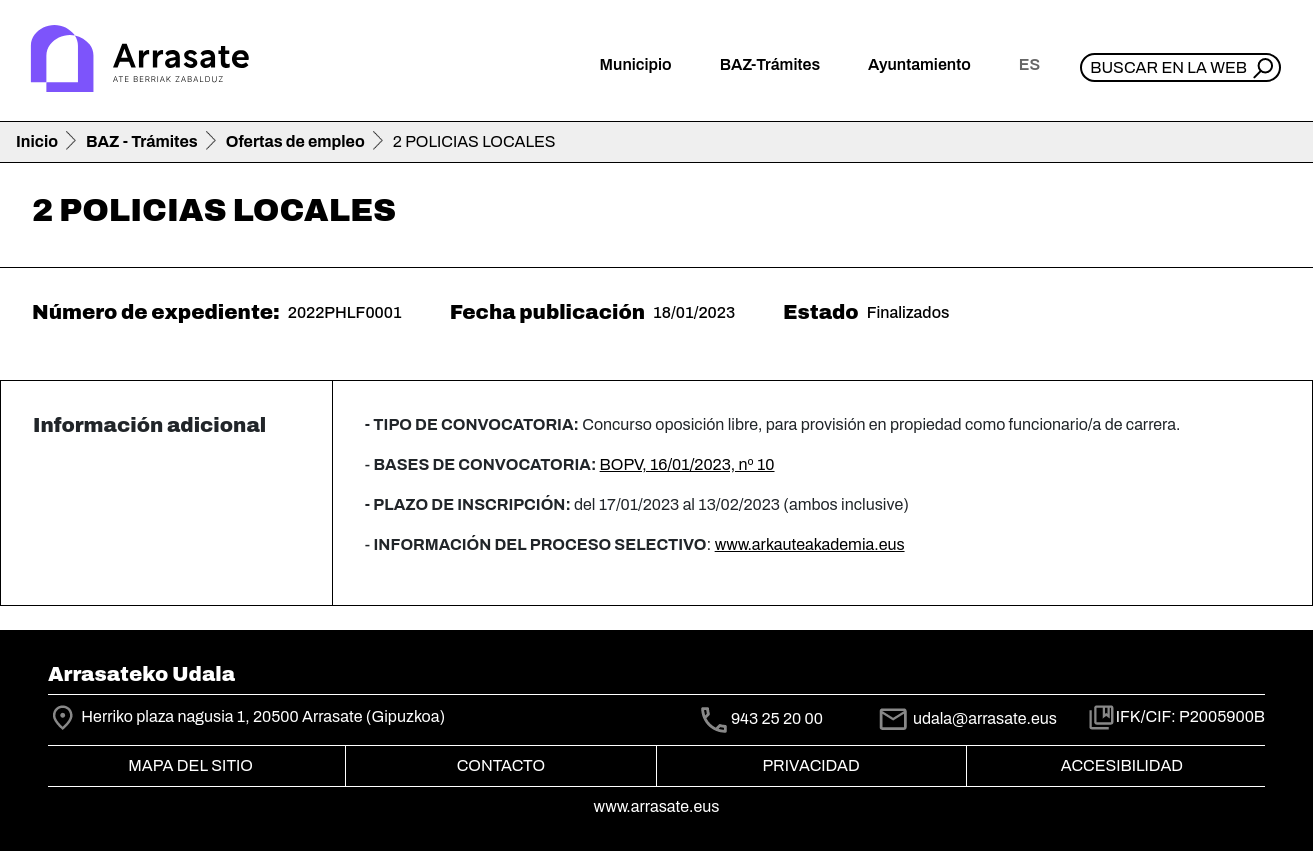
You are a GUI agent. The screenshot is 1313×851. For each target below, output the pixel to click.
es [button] (1029, 64)
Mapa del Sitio (190, 765)
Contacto (501, 765)
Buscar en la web (1168, 67)
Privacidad (810, 765)
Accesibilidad (1122, 765)
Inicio (37, 141)
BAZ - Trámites (142, 141)
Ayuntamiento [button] (919, 64)
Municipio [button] (636, 64)
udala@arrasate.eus (967, 718)
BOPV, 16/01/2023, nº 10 (687, 464)
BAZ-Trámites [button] (770, 64)
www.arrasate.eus (657, 806)
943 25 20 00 (777, 719)
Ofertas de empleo (295, 141)
